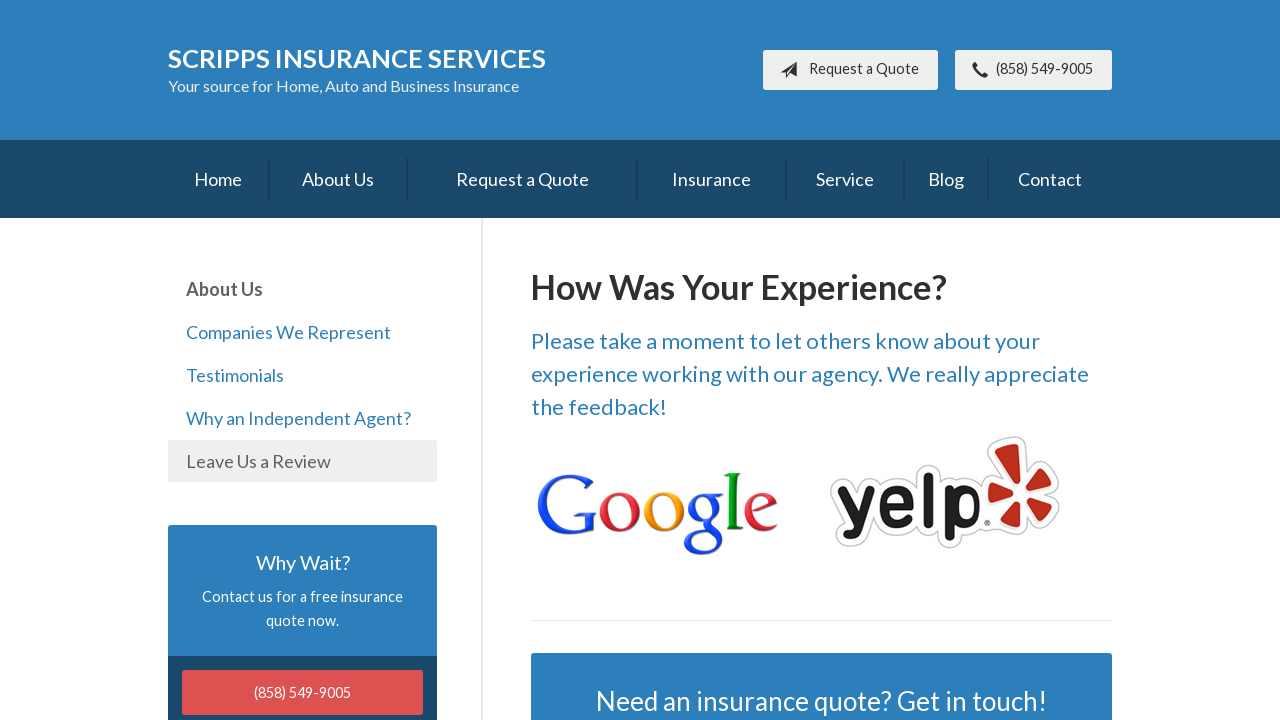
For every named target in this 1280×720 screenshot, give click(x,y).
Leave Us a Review (258, 461)
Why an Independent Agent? (298, 418)
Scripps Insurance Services (357, 58)
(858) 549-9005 (1028, 70)
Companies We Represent (288, 332)
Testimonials (235, 375)
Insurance (711, 179)
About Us (338, 179)
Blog (946, 179)
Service (845, 179)
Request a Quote (845, 70)
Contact (1050, 179)
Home (218, 179)
